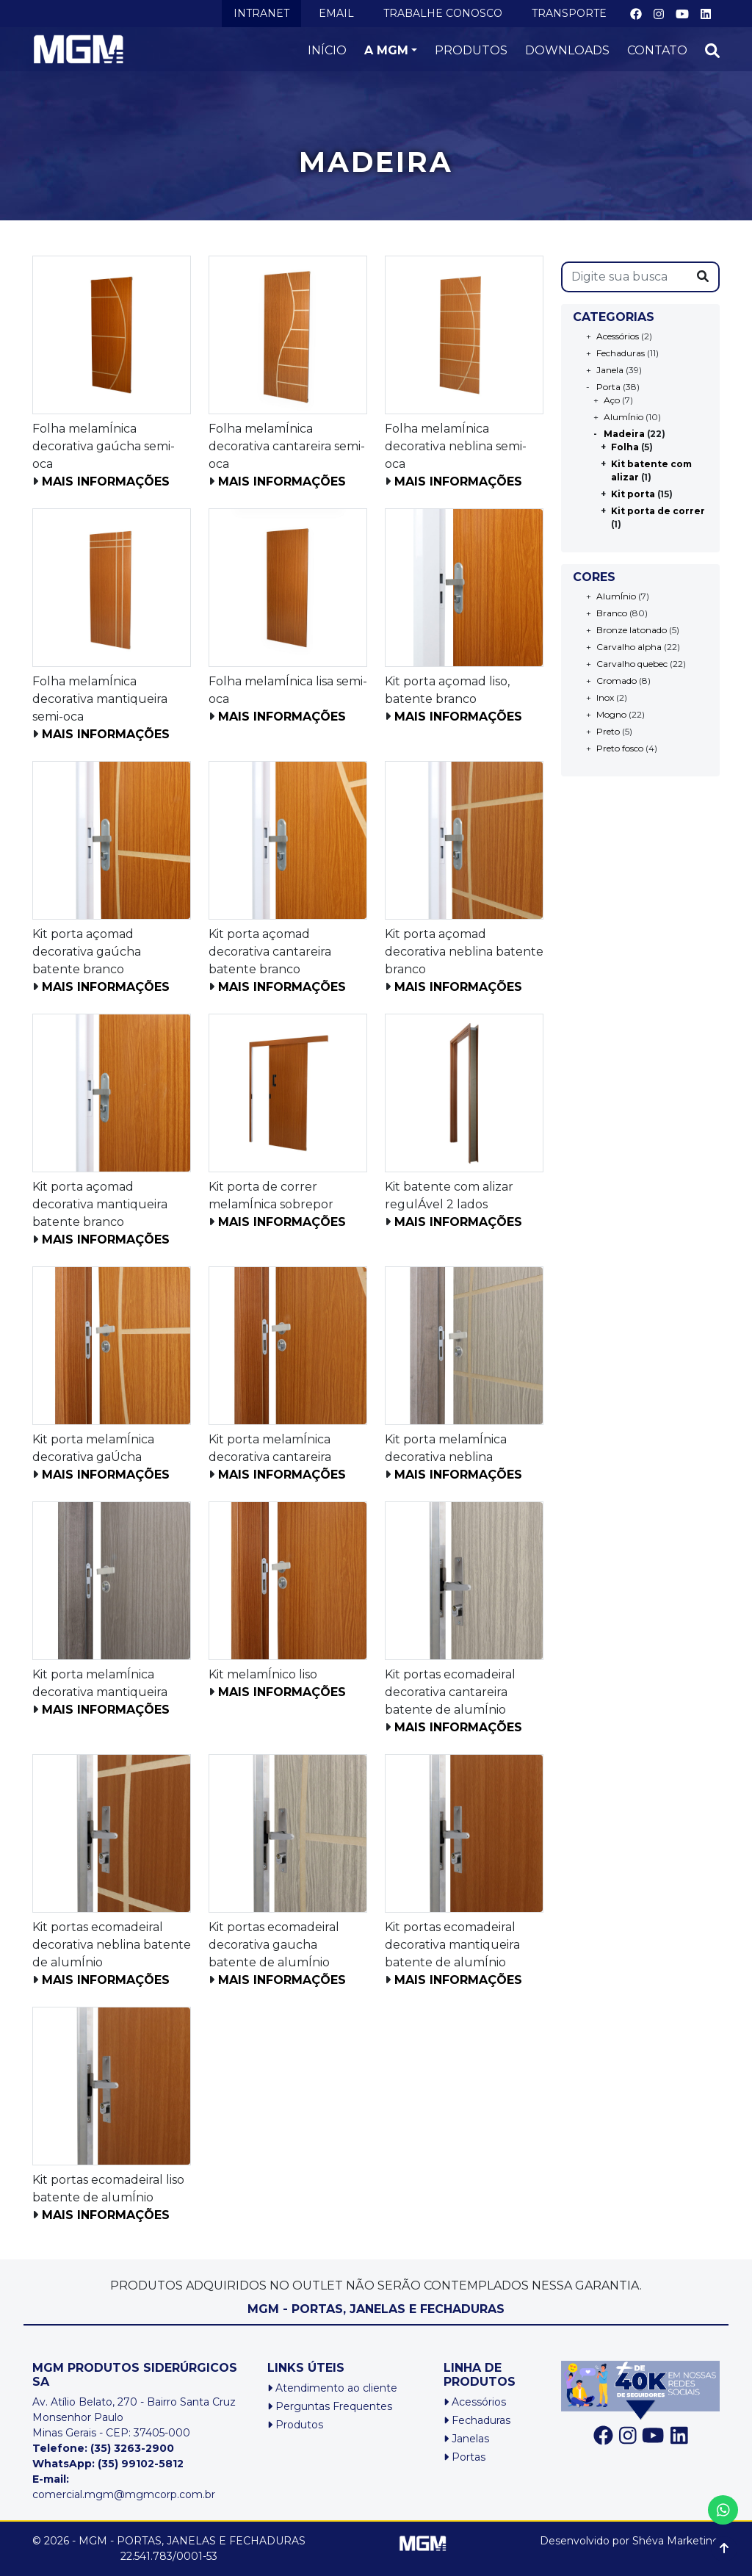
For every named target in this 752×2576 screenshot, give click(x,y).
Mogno (611, 714)
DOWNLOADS (567, 50)
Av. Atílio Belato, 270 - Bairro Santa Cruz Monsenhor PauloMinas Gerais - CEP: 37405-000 (134, 2417)
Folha (625, 446)
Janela (609, 369)
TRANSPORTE (569, 13)
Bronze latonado (631, 629)
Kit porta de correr (658, 510)
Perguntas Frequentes (329, 2406)
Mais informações (106, 481)
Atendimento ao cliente (332, 2388)
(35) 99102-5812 (141, 2463)
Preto (608, 731)
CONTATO (657, 50)
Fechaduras (620, 352)
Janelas (466, 2438)
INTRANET (261, 13)
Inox (605, 697)
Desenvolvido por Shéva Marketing (630, 2540)
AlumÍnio (623, 416)
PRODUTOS (471, 50)
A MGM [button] (386, 50)
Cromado (616, 680)
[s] (625, 277)
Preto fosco (619, 748)
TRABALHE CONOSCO (442, 13)
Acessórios (617, 336)
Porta (608, 386)
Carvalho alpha (629, 646)
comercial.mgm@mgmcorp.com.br (123, 2486)
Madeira (624, 433)
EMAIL (336, 13)
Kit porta (633, 493)
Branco (611, 612)
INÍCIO (327, 50)
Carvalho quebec (632, 663)
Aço (612, 399)
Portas (464, 2457)
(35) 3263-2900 (132, 2448)
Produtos (295, 2424)
